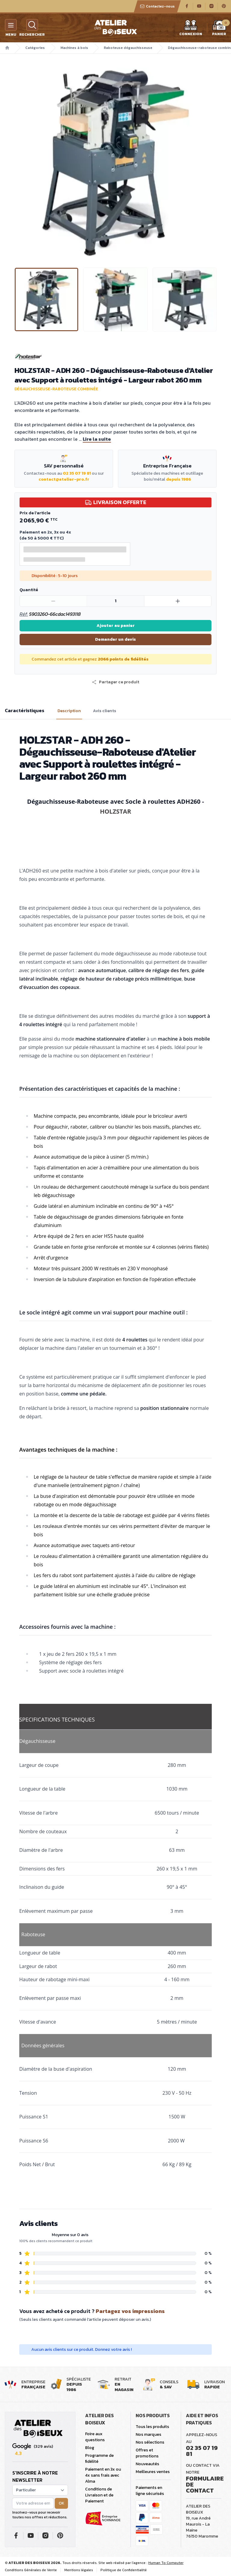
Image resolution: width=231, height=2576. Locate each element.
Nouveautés (147, 2464)
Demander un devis (115, 639)
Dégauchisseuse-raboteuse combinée (56, 389)
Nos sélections (150, 2442)
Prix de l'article (35, 513)
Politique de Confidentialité (123, 2570)
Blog (89, 2447)
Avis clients (104, 711)
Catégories (35, 47)
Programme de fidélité (99, 2458)
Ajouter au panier (116, 625)
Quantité (29, 590)
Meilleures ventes (153, 2472)
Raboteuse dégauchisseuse (128, 47)
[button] (115, 682)
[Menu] (11, 25)
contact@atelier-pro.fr (63, 479)
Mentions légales (78, 2570)
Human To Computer (165, 2562)
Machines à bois (74, 47)
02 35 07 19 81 (77, 473)
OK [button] (61, 2503)
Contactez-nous (157, 6)
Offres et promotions (147, 2453)
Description (69, 711)
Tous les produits (152, 2426)
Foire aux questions (95, 2437)
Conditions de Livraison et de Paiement (99, 2495)
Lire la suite (97, 439)
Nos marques (148, 2434)
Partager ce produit (115, 682)
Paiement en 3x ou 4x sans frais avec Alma (103, 2475)
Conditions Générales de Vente (31, 2570)
